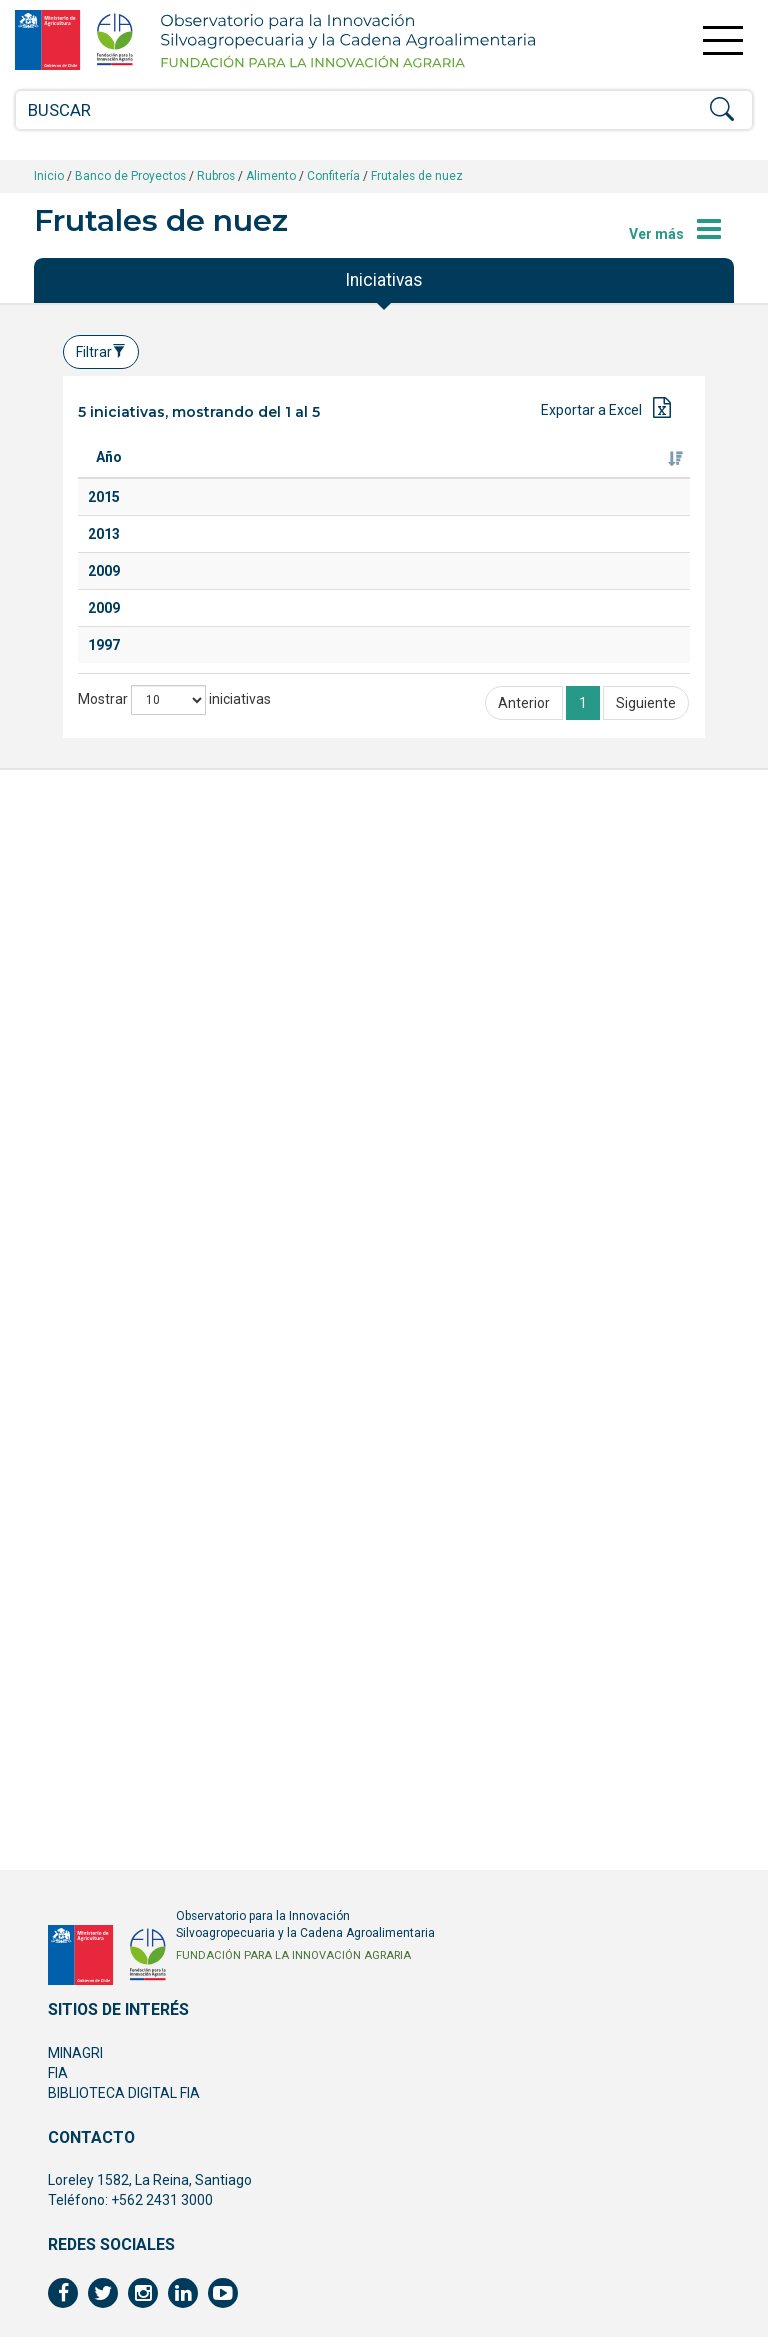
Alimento (271, 176)
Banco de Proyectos (130, 176)
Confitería (333, 176)
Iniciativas (384, 280)
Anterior (524, 1783)
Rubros (216, 176)
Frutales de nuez (417, 176)
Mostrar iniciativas (174, 1780)
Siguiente (646, 1783)
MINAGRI (75, 2059)
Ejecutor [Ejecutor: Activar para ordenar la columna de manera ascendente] (442, 477)
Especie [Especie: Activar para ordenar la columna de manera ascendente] (338, 477)
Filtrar (101, 352)
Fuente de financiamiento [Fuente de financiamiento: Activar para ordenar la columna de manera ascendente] (608, 467)
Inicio (49, 176)
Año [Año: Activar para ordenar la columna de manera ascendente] (109, 477)
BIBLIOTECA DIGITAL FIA (124, 2099)
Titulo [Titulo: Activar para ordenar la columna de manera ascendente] (190, 477)
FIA (58, 2079)
